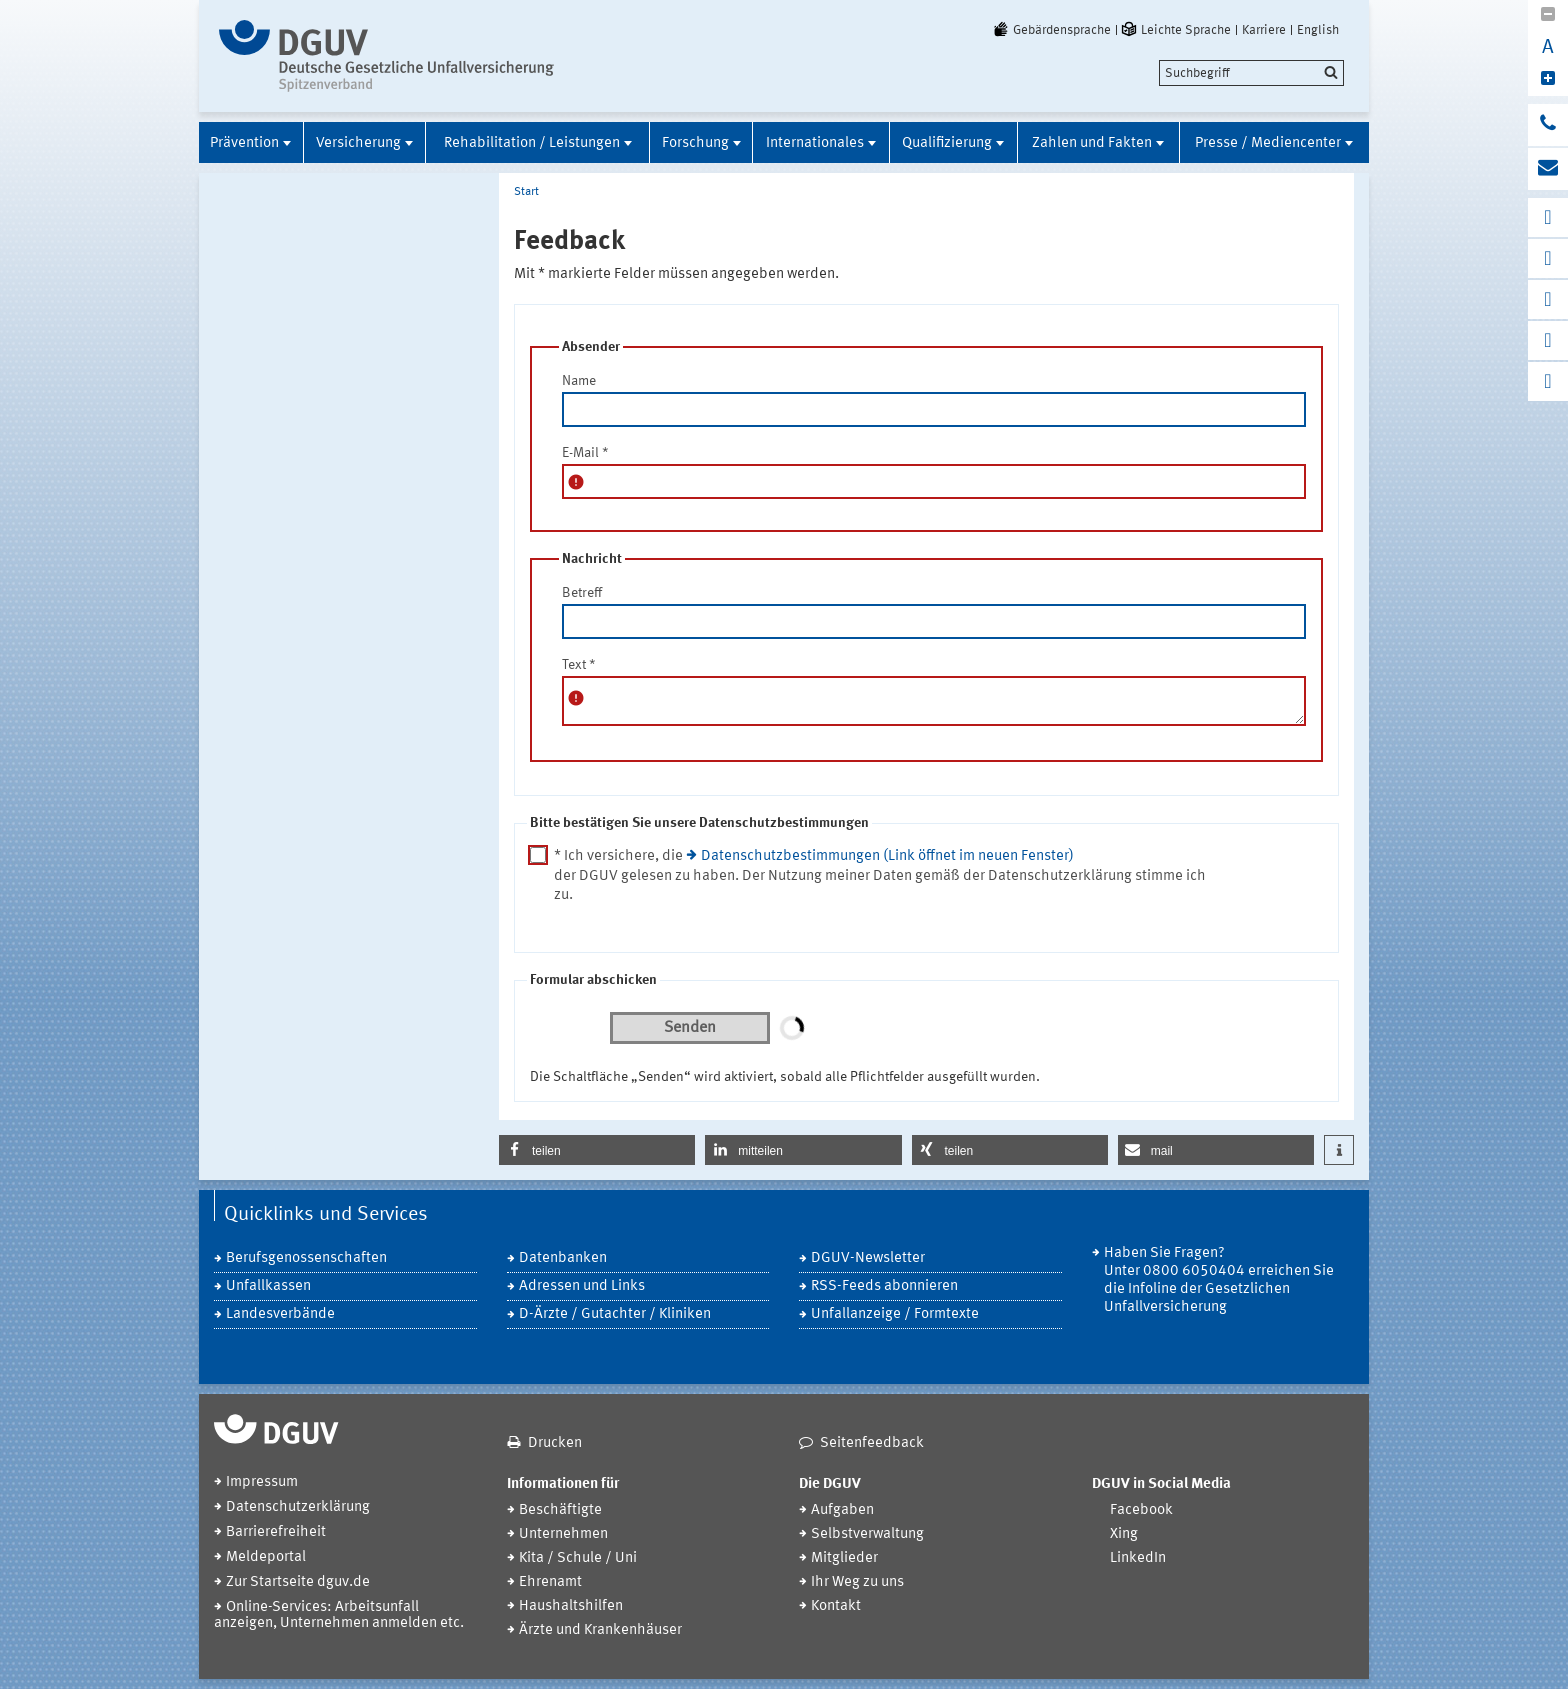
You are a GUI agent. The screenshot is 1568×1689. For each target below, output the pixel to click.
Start (526, 192)
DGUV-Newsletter (868, 1258)
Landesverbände (280, 1314)
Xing (1124, 1534)
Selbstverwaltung (867, 1534)
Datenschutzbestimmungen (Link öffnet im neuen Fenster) (887, 856)
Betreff (582, 593)
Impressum (262, 1482)
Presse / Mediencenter (1268, 143)
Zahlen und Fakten (1092, 143)
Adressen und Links (582, 1286)
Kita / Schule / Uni (578, 1558)
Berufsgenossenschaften (306, 1258)
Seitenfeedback (872, 1443)
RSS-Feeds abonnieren (884, 1286)
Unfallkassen (268, 1286)
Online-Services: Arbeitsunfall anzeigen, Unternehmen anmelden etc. (339, 1615)
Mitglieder (844, 1558)
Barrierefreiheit (276, 1532)
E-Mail (585, 453)
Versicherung (358, 143)
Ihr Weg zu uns (857, 1582)
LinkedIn (1138, 1558)
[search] (1251, 73)
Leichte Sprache (1175, 30)
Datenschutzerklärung (298, 1507)
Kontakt (836, 1606)
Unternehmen (563, 1534)
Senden (690, 1028)
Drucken (555, 1443)
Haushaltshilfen (571, 1606)
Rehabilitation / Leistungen (532, 143)
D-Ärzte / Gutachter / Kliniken (615, 1314)
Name (579, 381)
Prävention (244, 143)
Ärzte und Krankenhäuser (600, 1630)
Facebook (1141, 1510)
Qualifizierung (947, 143)
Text (579, 665)
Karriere (1264, 30)
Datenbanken (563, 1258)
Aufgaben (842, 1510)
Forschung (695, 143)
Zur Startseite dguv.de (298, 1582)
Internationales (815, 143)
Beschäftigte (560, 1510)
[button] (597, 1150)
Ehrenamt (550, 1582)
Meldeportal (266, 1557)
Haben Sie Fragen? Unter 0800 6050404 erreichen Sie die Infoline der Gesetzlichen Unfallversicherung (1219, 1280)
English (1318, 30)
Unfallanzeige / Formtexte (895, 1314)
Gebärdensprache (1051, 30)
